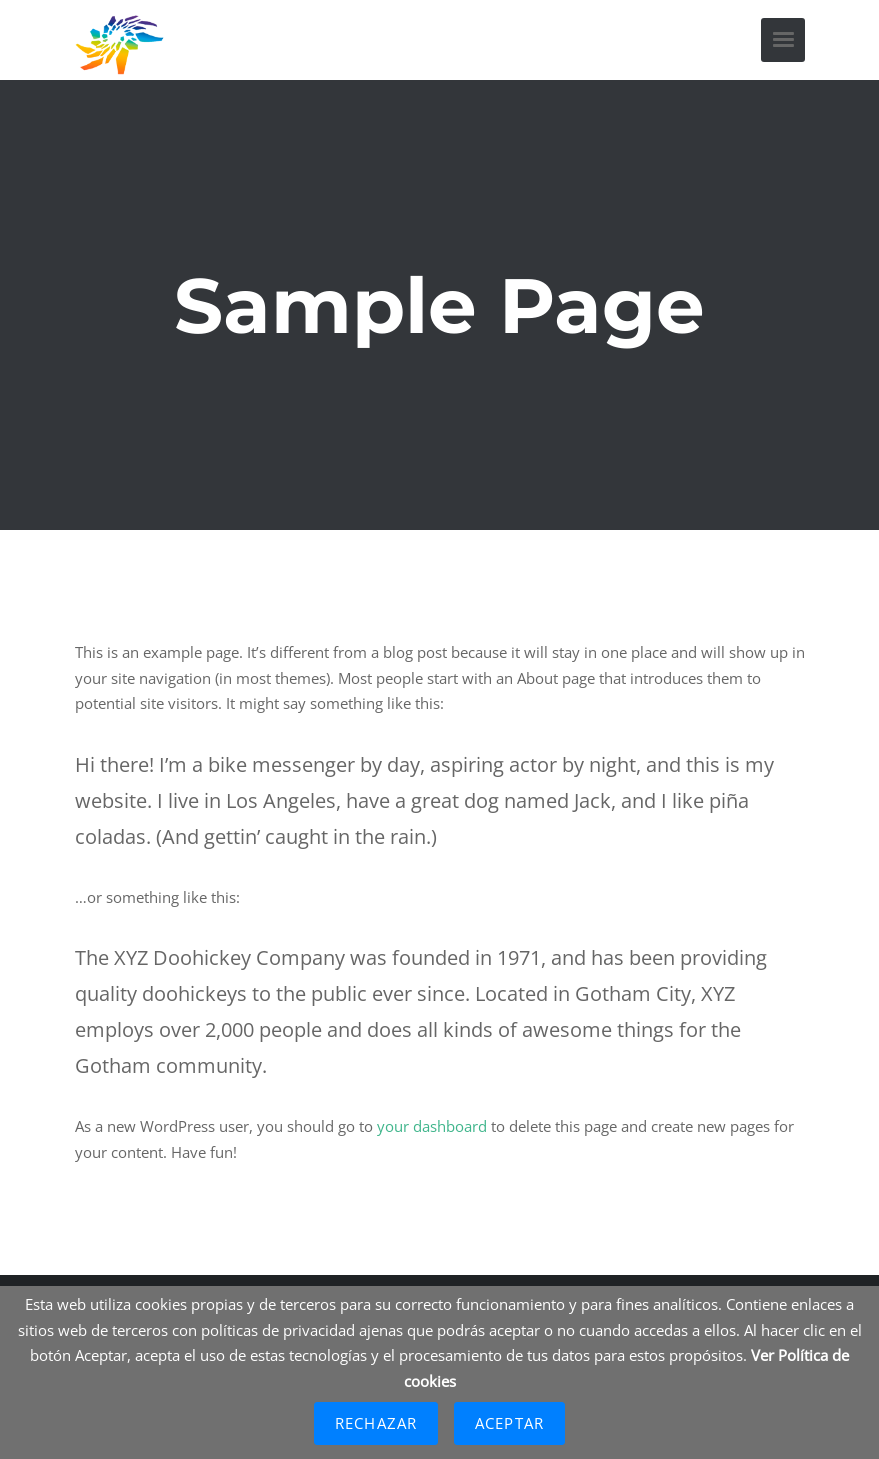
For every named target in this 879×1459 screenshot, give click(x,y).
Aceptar (509, 1423)
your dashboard (432, 1126)
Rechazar (376, 1423)
